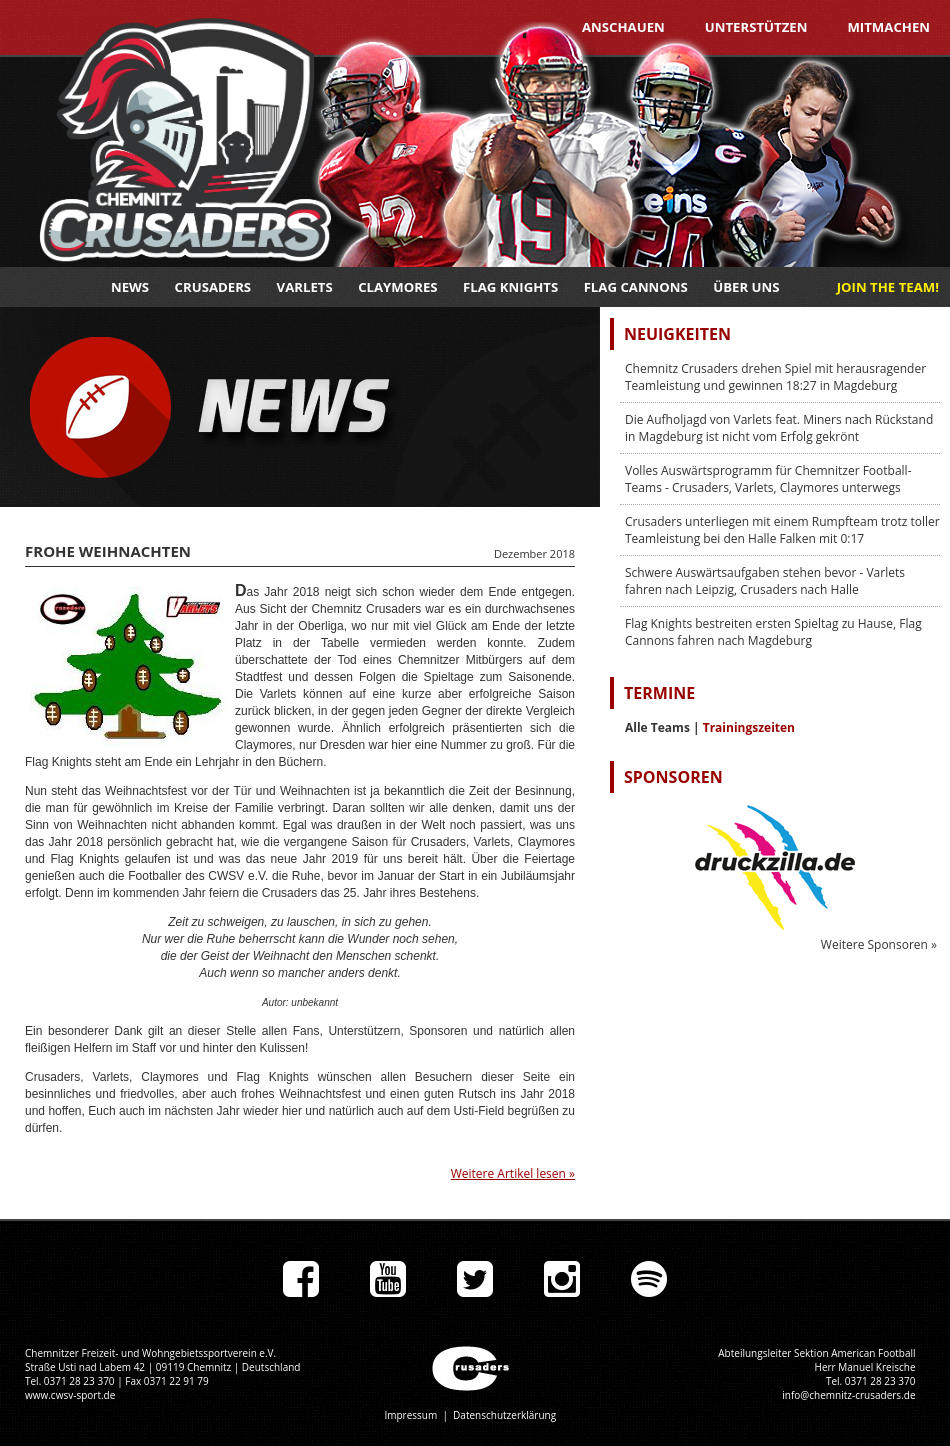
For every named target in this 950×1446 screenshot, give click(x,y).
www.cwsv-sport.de (70, 1395)
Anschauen (623, 27)
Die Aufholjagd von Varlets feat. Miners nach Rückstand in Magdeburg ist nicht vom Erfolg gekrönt (779, 428)
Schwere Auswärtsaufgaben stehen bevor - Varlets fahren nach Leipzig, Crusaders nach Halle (765, 581)
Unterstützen (756, 27)
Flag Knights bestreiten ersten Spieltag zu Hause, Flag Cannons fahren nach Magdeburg (773, 632)
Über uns (746, 287)
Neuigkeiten (677, 334)
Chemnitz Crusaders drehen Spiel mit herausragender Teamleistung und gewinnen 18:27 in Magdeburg (775, 377)
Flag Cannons (636, 287)
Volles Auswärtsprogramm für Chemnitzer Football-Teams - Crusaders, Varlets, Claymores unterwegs (768, 479)
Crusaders (213, 287)
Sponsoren (673, 777)
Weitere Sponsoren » (879, 944)
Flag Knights (510, 287)
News (130, 287)
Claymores (397, 287)
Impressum (410, 1415)
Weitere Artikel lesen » (513, 1173)
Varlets (305, 287)
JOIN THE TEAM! (888, 287)
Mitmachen (888, 27)
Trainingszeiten (749, 727)
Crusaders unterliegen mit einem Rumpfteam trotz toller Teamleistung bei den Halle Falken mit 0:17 (782, 530)
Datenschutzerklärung (504, 1415)
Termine (659, 693)
